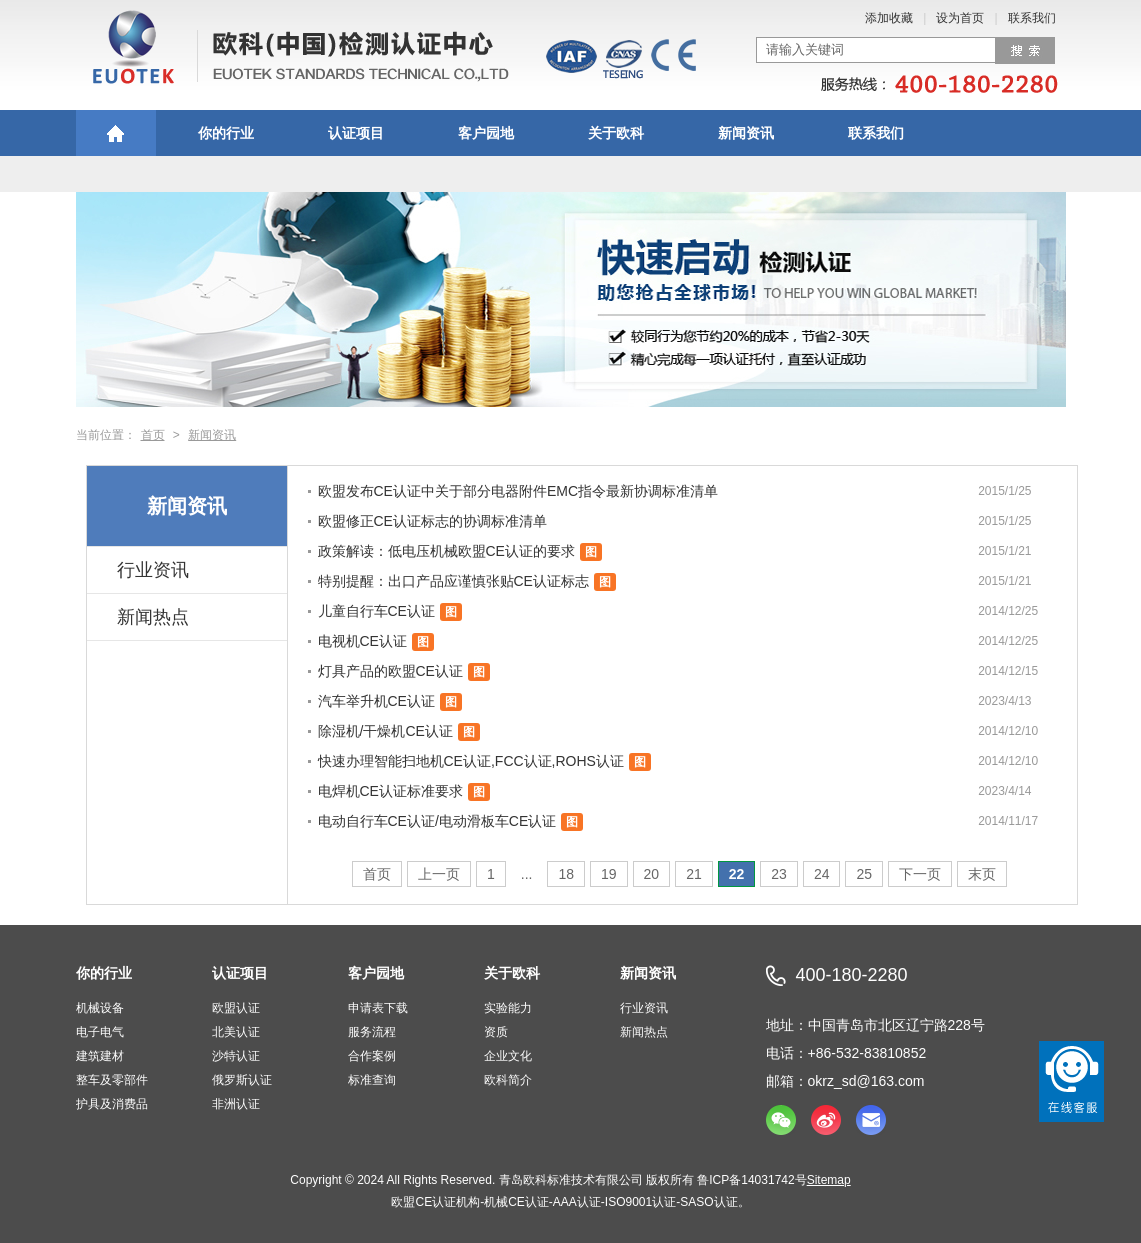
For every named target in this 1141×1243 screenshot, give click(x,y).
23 (779, 874)
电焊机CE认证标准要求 (390, 791)
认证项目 (356, 133)
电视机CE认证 (362, 641)
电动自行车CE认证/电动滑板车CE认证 (437, 821)
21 (694, 874)
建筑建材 (100, 1056)
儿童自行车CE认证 (376, 611)
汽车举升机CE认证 (376, 701)
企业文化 (508, 1056)
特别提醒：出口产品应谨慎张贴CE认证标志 (453, 581)
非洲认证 (236, 1104)
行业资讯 (153, 570)
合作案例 (372, 1056)
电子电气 (100, 1032)
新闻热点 (153, 617)
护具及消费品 (112, 1104)
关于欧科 (616, 133)
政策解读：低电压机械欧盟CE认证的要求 (446, 551)
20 (652, 874)
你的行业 (226, 133)
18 (566, 874)
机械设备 (100, 1008)
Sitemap (829, 1180)
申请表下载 (378, 1008)
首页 (153, 435)
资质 (496, 1032)
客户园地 (486, 133)
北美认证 (236, 1032)
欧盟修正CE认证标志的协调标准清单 (432, 521)
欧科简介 (508, 1080)
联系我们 (1032, 18)
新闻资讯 (746, 133)
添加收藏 (889, 18)
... (527, 874)
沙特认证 (236, 1056)
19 (609, 874)
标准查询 (372, 1080)
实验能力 (508, 1008)
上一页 (439, 874)
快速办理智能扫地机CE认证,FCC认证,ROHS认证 (471, 761)
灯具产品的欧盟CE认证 (390, 671)
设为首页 (960, 18)
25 (864, 874)
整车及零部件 (112, 1080)
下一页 (920, 874)
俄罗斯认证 (242, 1080)
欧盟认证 (236, 1008)
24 (822, 874)
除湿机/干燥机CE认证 (385, 731)
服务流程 (372, 1032)
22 (737, 874)
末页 (982, 874)
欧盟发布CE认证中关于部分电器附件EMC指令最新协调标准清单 (518, 491)
